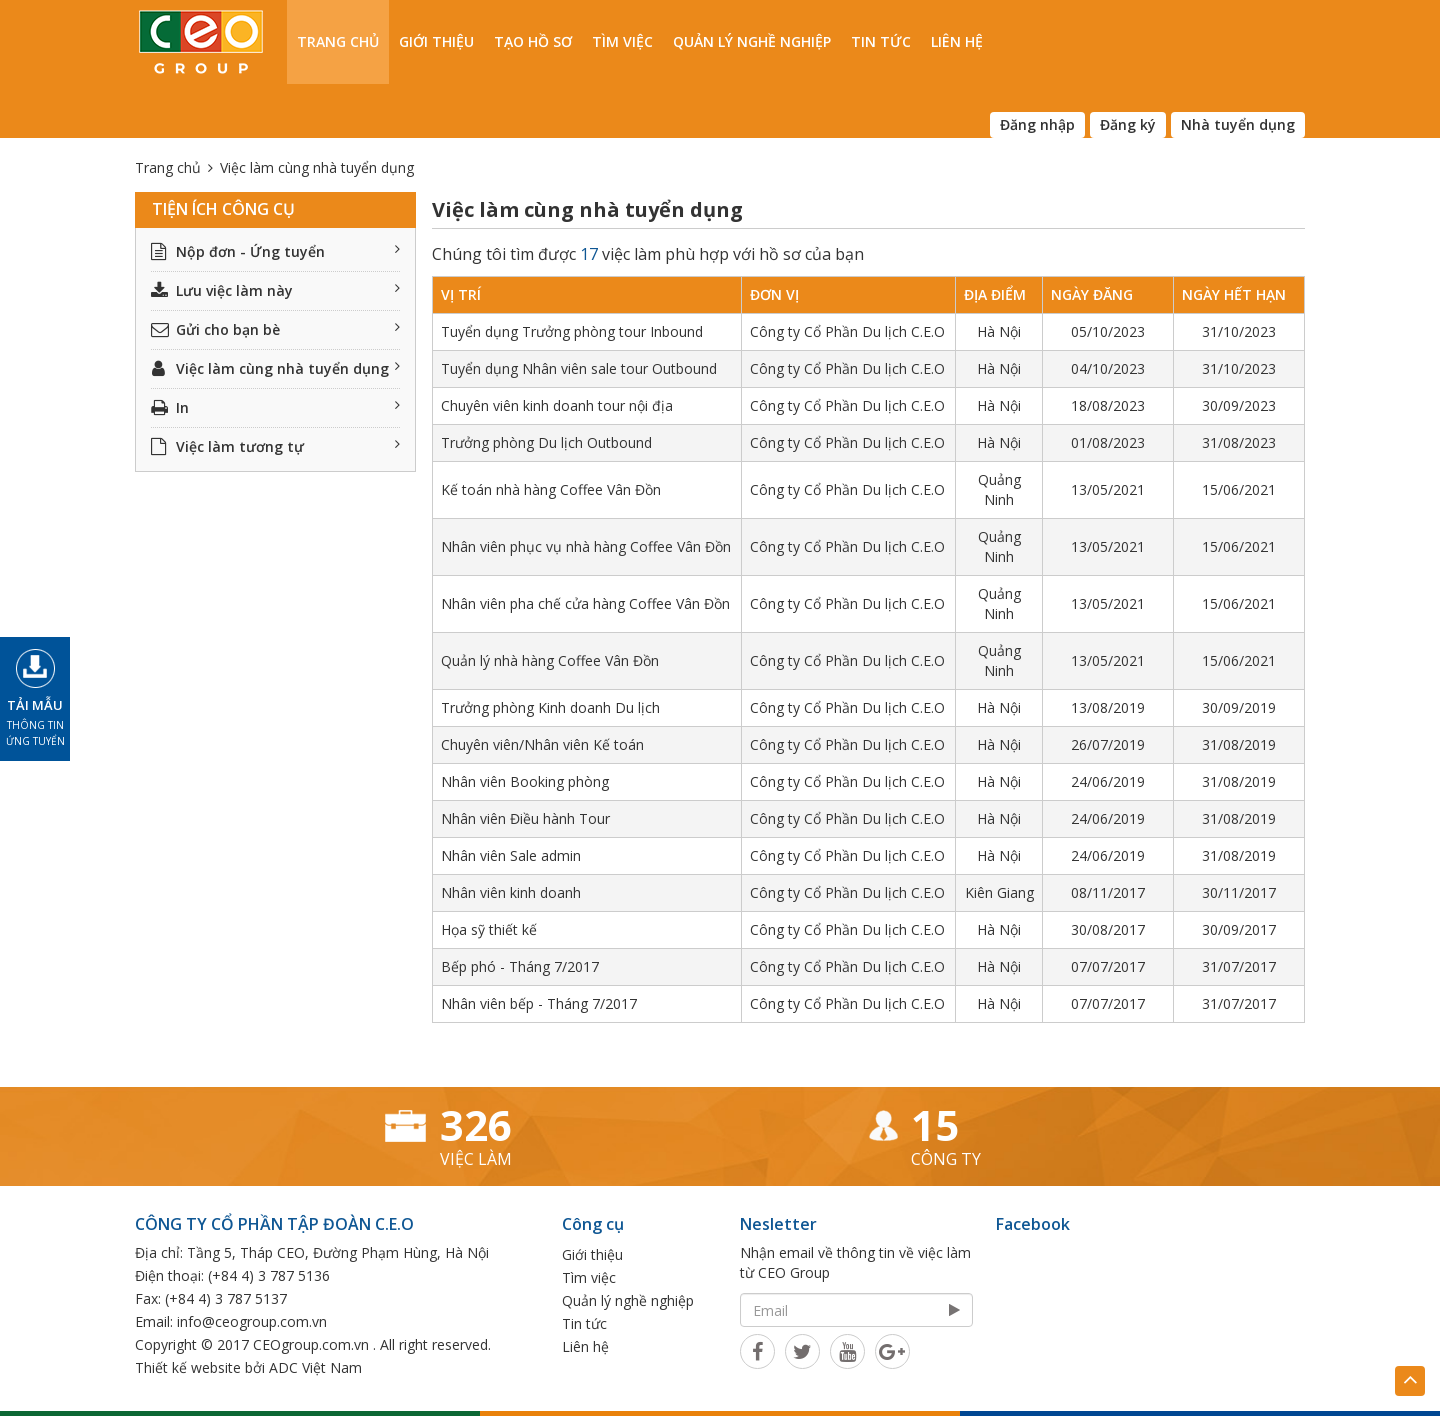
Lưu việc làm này (275, 290)
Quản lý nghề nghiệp (752, 41)
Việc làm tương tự (275, 446)
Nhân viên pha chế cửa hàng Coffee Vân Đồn (585, 603)
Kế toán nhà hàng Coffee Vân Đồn (551, 489)
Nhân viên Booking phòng (525, 781)
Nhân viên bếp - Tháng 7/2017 (539, 1003)
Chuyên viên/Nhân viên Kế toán (542, 744)
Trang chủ (338, 41)
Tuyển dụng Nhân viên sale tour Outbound (579, 368)
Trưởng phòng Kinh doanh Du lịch (550, 707)
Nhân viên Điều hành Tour (525, 818)
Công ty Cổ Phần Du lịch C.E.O (847, 331)
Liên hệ (957, 41)
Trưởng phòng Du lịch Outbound (546, 442)
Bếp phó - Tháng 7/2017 (520, 966)
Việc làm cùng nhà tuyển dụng (275, 368)
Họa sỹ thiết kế (489, 929)
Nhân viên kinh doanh (511, 892)
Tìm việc (622, 41)
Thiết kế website (188, 1367)
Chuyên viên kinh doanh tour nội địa (557, 405)
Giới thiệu (436, 41)
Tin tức (881, 41)
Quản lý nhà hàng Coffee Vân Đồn (550, 660)
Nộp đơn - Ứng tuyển (275, 251)
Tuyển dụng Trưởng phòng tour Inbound (572, 331)
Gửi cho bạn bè (275, 329)
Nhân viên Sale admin (511, 855)
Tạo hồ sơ (533, 41)
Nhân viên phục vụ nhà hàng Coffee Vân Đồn (586, 546)
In (275, 407)
